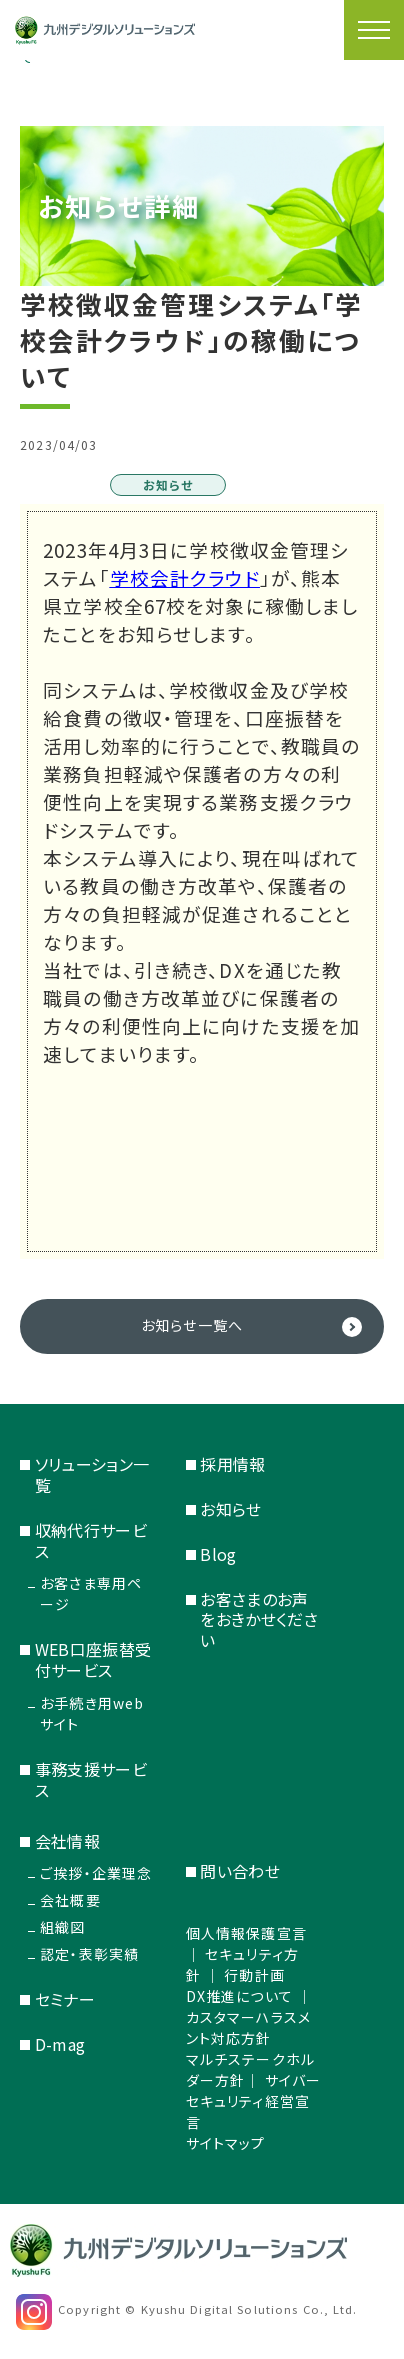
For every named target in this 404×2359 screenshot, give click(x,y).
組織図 (62, 1927)
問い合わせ (240, 1871)
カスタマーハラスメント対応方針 (248, 2027)
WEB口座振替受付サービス (93, 1659)
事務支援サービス (91, 1779)
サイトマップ (226, 2143)
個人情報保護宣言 (246, 1933)
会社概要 (70, 1900)
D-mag (60, 2044)
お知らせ (230, 1509)
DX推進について (239, 1996)
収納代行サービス (91, 1540)
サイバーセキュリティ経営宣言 (253, 2101)
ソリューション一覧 (92, 1474)
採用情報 (232, 1464)
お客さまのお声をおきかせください (259, 1620)
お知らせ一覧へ (192, 1325)
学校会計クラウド (185, 577)
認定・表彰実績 (89, 1954)
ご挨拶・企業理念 (96, 1873)
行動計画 (254, 1975)
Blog (218, 1554)
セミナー (65, 1999)
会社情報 (67, 1841)
